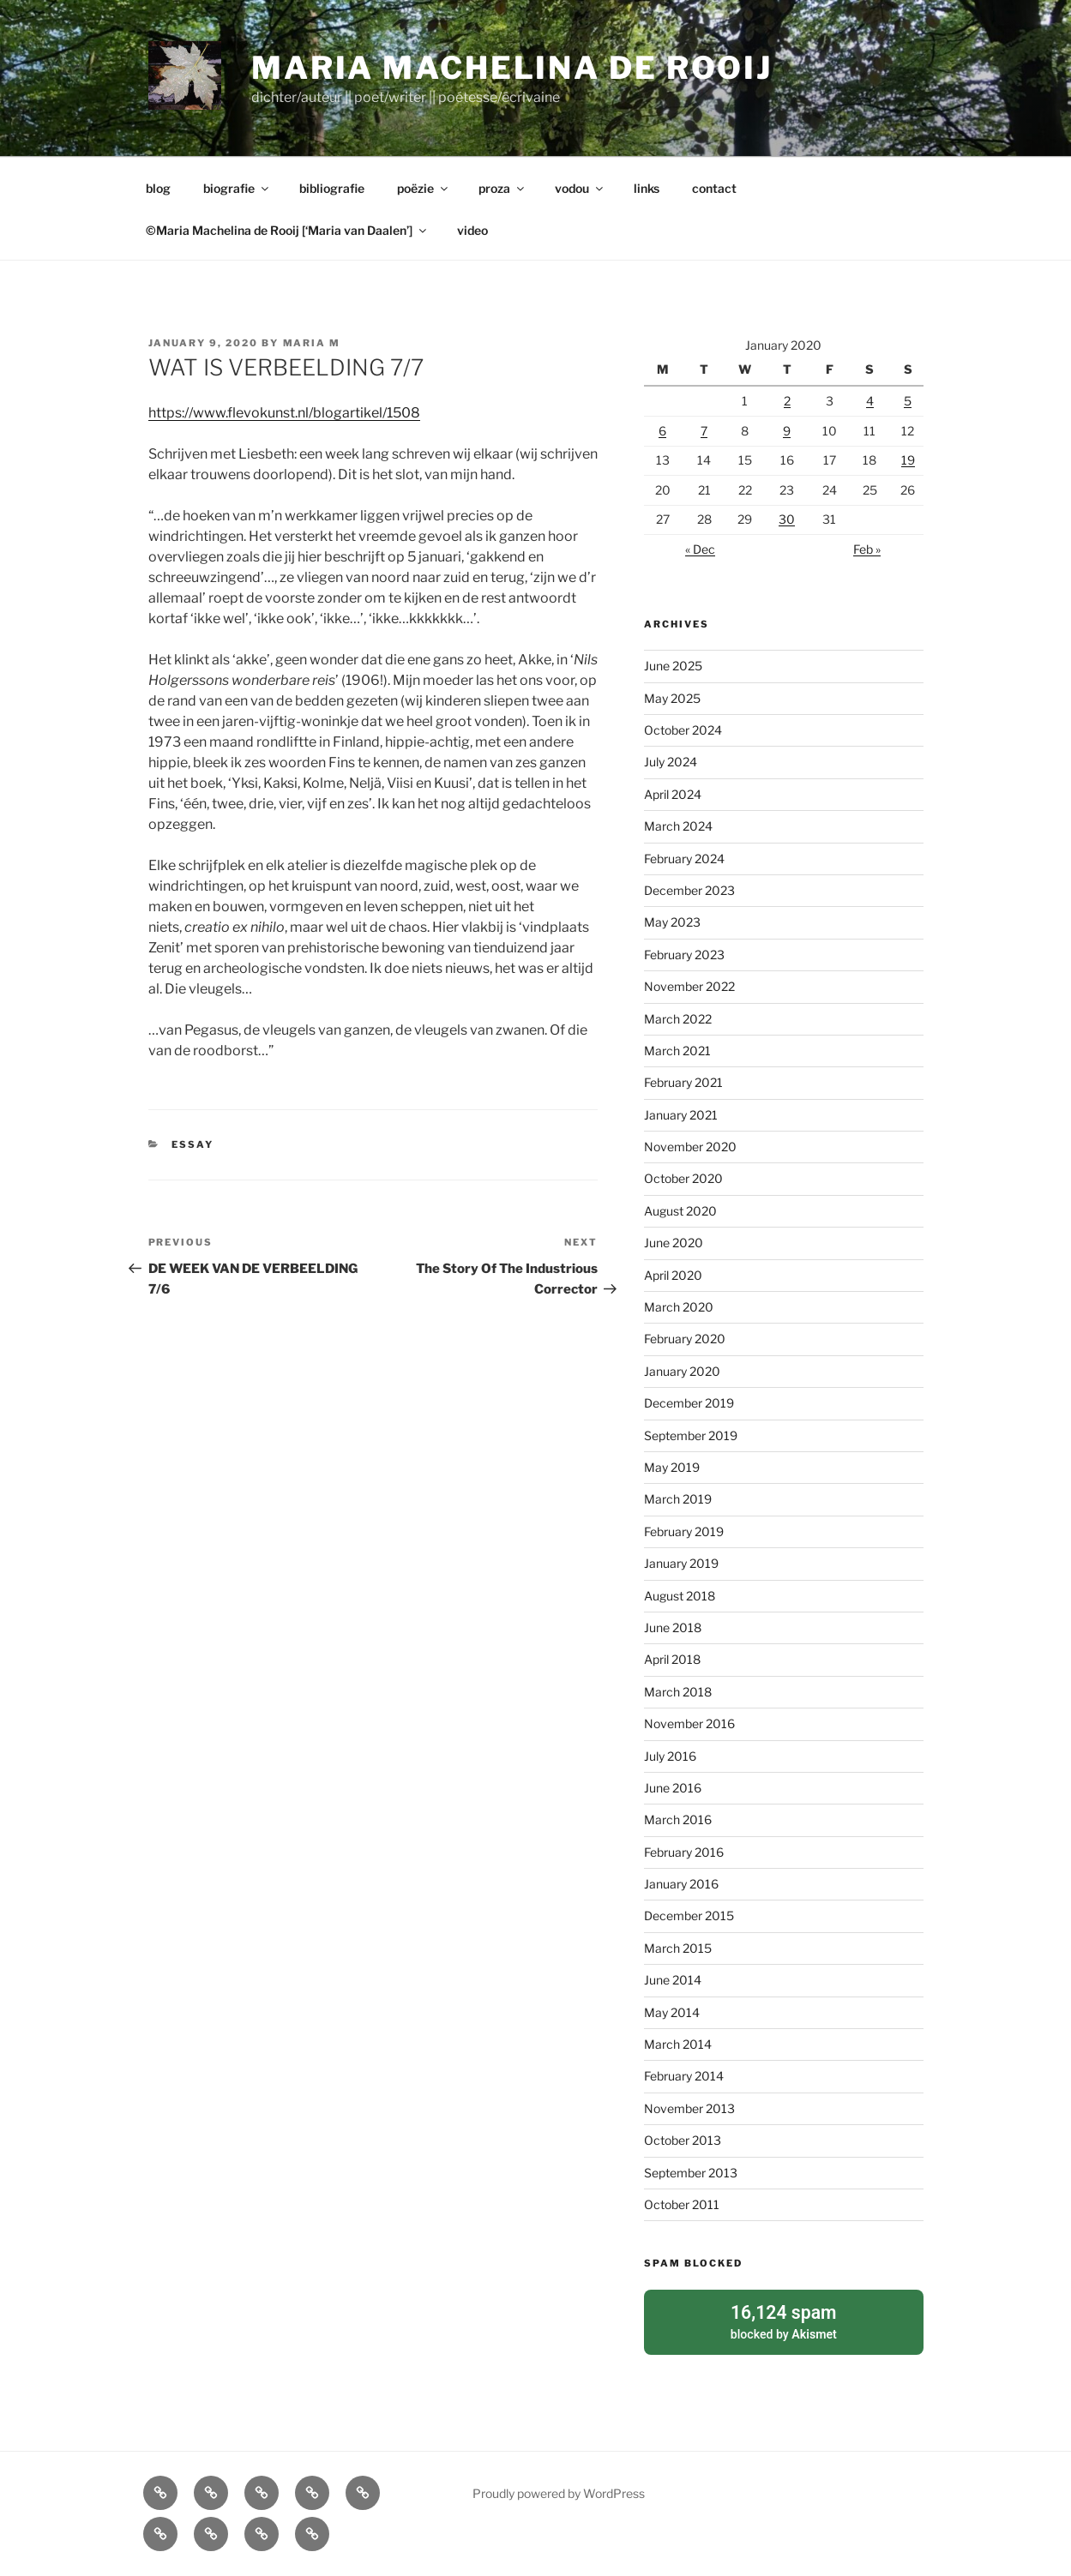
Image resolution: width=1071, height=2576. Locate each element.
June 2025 (673, 665)
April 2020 (673, 1275)
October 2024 (683, 730)
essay (192, 1144)
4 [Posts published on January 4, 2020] (870, 400)
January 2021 (681, 1115)
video (472, 230)
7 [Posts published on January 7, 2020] (704, 430)
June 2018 (672, 1627)
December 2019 (689, 1403)
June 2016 (672, 1787)
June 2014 (672, 1980)
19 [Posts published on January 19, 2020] (908, 460)
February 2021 (683, 1082)
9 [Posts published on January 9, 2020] (787, 430)
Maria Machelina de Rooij (512, 68)
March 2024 (678, 826)
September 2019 (690, 1435)
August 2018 (679, 1595)
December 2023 (689, 890)
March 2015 (678, 1948)
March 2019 (678, 1499)
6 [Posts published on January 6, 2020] (662, 430)
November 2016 (689, 1723)
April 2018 (672, 1659)
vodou (580, 188)
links (646, 188)
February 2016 (684, 1852)
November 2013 (689, 2108)
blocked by (783, 2320)
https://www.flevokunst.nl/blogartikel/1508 (284, 413)
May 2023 (672, 922)
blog (158, 188)
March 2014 (678, 2044)
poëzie (423, 188)
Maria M (312, 343)
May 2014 (672, 2012)
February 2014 (684, 2076)
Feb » (867, 549)
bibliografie (331, 188)
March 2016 (678, 1819)
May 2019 (672, 1467)
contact (714, 188)
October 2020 (683, 1178)
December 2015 (689, 1915)
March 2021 (677, 1050)
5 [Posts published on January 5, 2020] (908, 400)
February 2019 (684, 1531)
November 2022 (689, 986)
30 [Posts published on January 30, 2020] (787, 519)
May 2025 (672, 698)
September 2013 (690, 2172)
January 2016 (681, 1883)
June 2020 (673, 1242)
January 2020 (682, 1371)
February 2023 (684, 954)
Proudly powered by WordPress (558, 2492)
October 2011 (681, 2204)
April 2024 (672, 794)
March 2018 (678, 1691)
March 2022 (678, 1019)
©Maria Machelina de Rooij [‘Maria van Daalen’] (287, 230)
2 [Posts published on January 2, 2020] (787, 400)
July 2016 (670, 1756)
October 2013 (682, 2140)
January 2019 (681, 1563)
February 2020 (684, 1338)
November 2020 (690, 1146)
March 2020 (678, 1307)
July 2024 (670, 761)
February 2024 (684, 858)
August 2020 (680, 1211)
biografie (237, 188)
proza (502, 188)
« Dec (700, 549)
